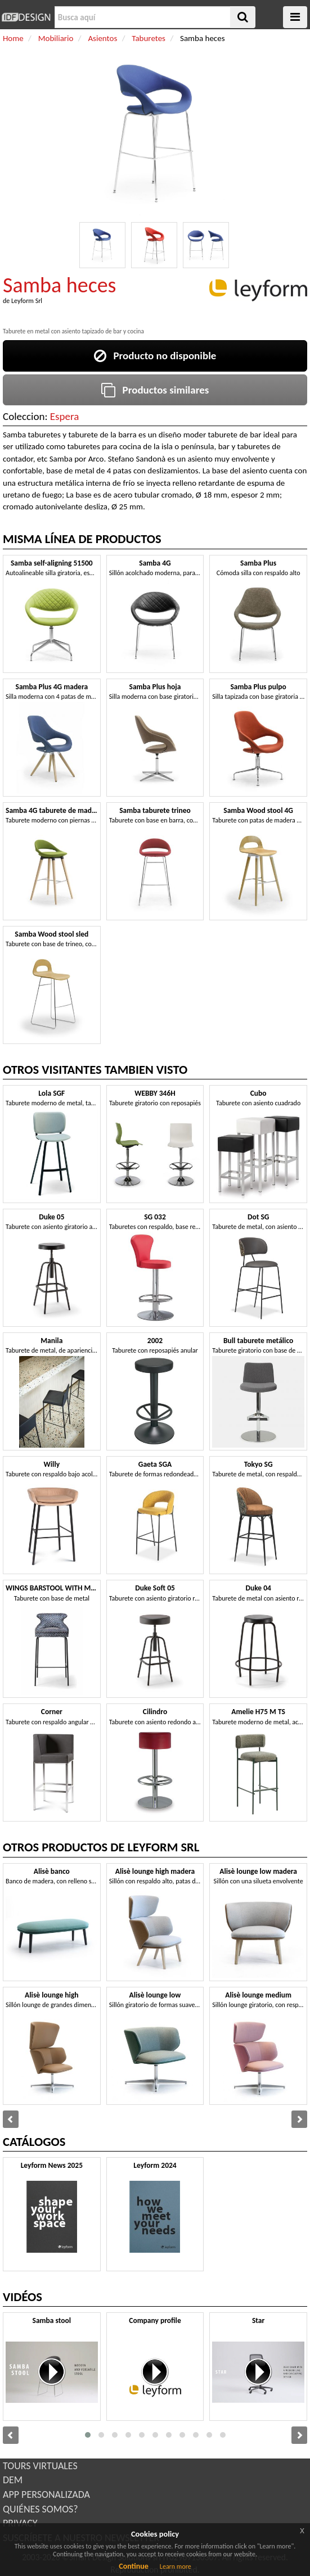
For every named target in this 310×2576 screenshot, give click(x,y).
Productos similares (155, 389)
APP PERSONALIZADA (46, 2494)
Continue (134, 2566)
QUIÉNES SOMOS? (40, 2509)
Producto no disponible (155, 355)
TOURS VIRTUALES (40, 2466)
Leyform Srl (26, 301)
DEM (13, 2480)
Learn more (175, 2566)
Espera (64, 416)
